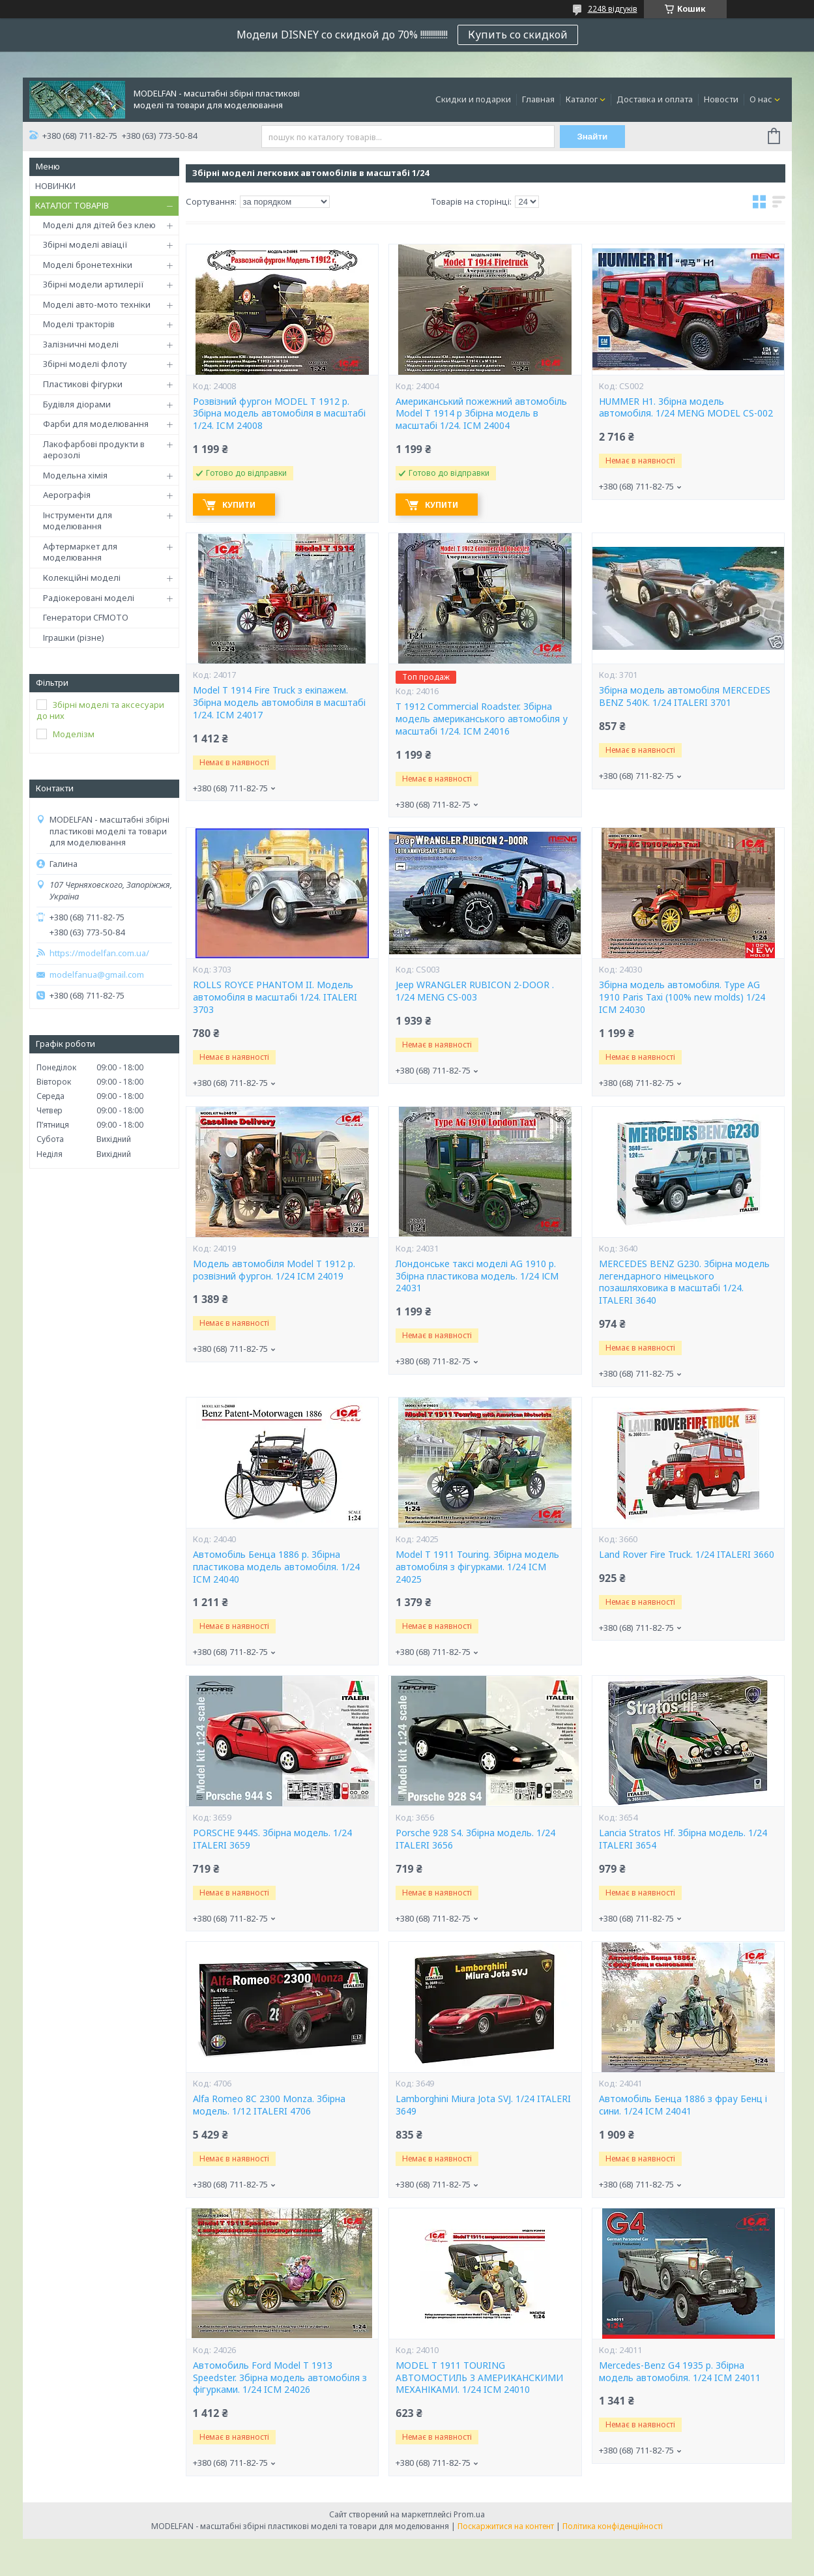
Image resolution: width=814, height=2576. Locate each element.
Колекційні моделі (82, 577)
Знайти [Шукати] (592, 136)
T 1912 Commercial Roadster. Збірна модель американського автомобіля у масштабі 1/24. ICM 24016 (482, 719)
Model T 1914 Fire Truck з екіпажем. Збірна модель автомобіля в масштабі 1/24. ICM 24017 (279, 702)
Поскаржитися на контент (506, 2526)
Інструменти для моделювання (77, 521)
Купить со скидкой (518, 34)
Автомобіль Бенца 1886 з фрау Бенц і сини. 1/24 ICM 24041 (683, 2105)
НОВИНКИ (55, 186)
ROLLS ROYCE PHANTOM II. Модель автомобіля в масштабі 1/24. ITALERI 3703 (275, 997)
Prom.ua (469, 2514)
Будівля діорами (77, 404)
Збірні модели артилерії (93, 284)
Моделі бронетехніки (87, 265)
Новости (721, 99)
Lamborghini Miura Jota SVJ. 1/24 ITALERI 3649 (483, 2105)
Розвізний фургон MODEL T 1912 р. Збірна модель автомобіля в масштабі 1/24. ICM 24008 (279, 414)
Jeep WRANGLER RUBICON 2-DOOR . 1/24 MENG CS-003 (475, 991)
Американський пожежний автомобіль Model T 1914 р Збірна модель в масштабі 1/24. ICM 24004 (481, 414)
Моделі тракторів (79, 324)
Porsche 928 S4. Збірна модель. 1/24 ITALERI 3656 (475, 1839)
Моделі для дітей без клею (99, 225)
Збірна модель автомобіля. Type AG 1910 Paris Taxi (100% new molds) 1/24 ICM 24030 (682, 997)
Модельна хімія (75, 475)
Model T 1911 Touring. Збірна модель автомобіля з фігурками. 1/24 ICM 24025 (477, 1567)
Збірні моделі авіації (85, 244)
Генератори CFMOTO (85, 617)
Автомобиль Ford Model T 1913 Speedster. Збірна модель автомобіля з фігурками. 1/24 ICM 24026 (280, 2378)
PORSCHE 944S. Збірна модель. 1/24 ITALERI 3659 (272, 1839)
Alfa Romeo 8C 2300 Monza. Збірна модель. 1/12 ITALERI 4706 (269, 2105)
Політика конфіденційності (612, 2526)
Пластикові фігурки (83, 384)
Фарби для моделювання (96, 424)
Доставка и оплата (655, 99)
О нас (760, 99)
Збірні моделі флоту (85, 364)
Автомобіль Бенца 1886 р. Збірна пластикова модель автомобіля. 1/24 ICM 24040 (276, 1567)
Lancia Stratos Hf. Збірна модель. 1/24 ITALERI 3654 (683, 1839)
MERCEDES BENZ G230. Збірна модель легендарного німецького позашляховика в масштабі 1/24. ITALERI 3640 (684, 1282)
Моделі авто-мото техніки (97, 304)
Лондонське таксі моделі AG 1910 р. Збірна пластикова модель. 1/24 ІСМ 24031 (477, 1276)
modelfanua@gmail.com (97, 974)
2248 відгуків (612, 8)
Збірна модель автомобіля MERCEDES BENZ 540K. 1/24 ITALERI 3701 (684, 696)
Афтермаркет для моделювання (80, 552)
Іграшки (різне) (73, 637)
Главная (538, 99)
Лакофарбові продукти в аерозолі (94, 449)
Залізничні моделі (81, 344)
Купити (238, 504)
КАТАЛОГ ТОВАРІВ (72, 205)
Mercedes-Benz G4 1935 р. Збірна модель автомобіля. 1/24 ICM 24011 (680, 2372)
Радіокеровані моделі (88, 598)
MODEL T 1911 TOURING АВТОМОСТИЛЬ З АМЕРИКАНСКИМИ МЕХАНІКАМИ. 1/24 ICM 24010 (479, 2378)
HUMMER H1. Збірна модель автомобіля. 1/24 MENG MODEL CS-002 (686, 408)
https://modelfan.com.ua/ (99, 953)
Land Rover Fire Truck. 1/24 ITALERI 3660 (686, 1554)
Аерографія (67, 495)
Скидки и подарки (473, 99)
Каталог (582, 99)
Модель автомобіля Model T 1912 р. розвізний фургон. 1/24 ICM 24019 (274, 1270)
